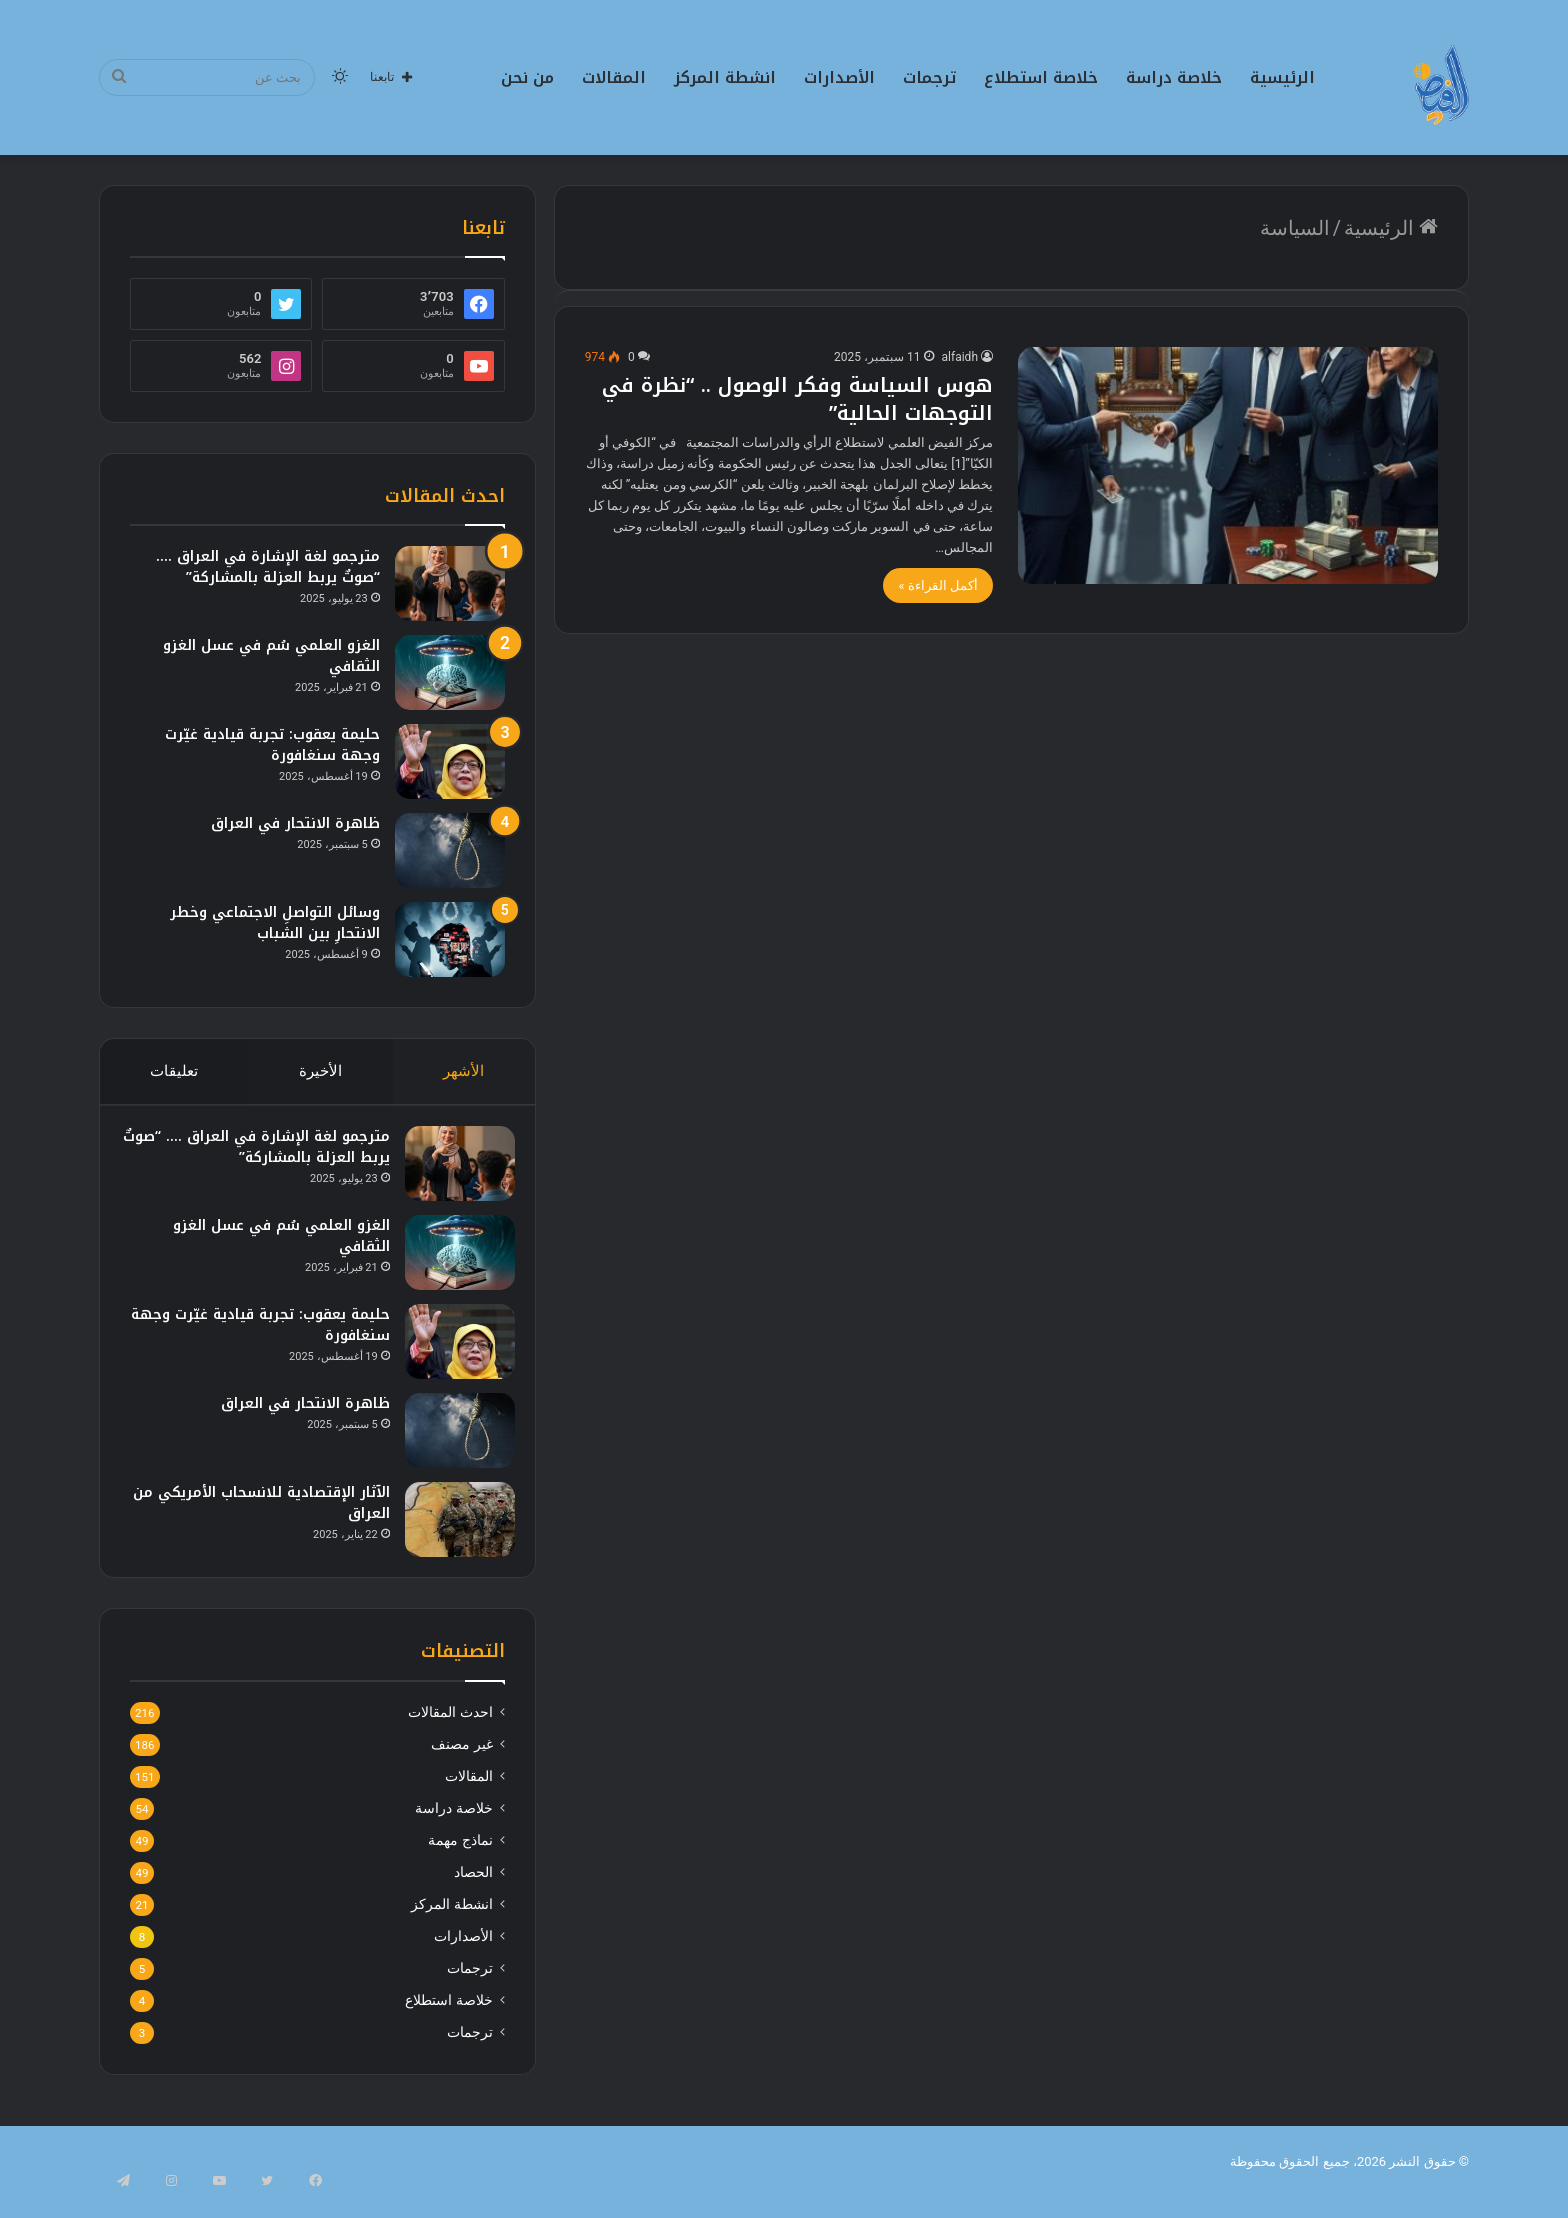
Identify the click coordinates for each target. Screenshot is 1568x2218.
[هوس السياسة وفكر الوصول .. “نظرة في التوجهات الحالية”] (1228, 465)
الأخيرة (320, 1071)
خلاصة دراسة (1174, 77)
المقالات (614, 77)
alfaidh (960, 357)
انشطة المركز (725, 77)
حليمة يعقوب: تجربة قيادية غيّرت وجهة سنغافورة (272, 745)
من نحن (527, 77)
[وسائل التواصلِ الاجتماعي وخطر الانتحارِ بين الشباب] (450, 939)
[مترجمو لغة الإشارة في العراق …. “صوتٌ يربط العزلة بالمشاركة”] (450, 583)
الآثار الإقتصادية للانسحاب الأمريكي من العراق (264, 1513)
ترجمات (929, 77)
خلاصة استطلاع (1041, 77)
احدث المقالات (450, 1732)
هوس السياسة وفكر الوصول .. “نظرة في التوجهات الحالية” (797, 399)
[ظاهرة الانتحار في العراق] (450, 850)
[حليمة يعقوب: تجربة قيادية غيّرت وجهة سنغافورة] (450, 761)
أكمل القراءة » (938, 585)
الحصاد (473, 1892)
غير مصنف (461, 1764)
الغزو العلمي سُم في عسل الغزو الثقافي (271, 656)
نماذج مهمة (460, 1860)
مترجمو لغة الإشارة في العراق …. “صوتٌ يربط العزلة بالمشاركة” (268, 567)
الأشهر (464, 1071)
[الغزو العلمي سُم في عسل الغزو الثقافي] (450, 672)
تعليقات (174, 1071)
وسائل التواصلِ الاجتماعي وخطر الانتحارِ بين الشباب (275, 923)
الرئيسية (1282, 77)
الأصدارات (839, 77)
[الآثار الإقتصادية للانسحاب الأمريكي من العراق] (450, 1529)
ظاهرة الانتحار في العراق (295, 823)
